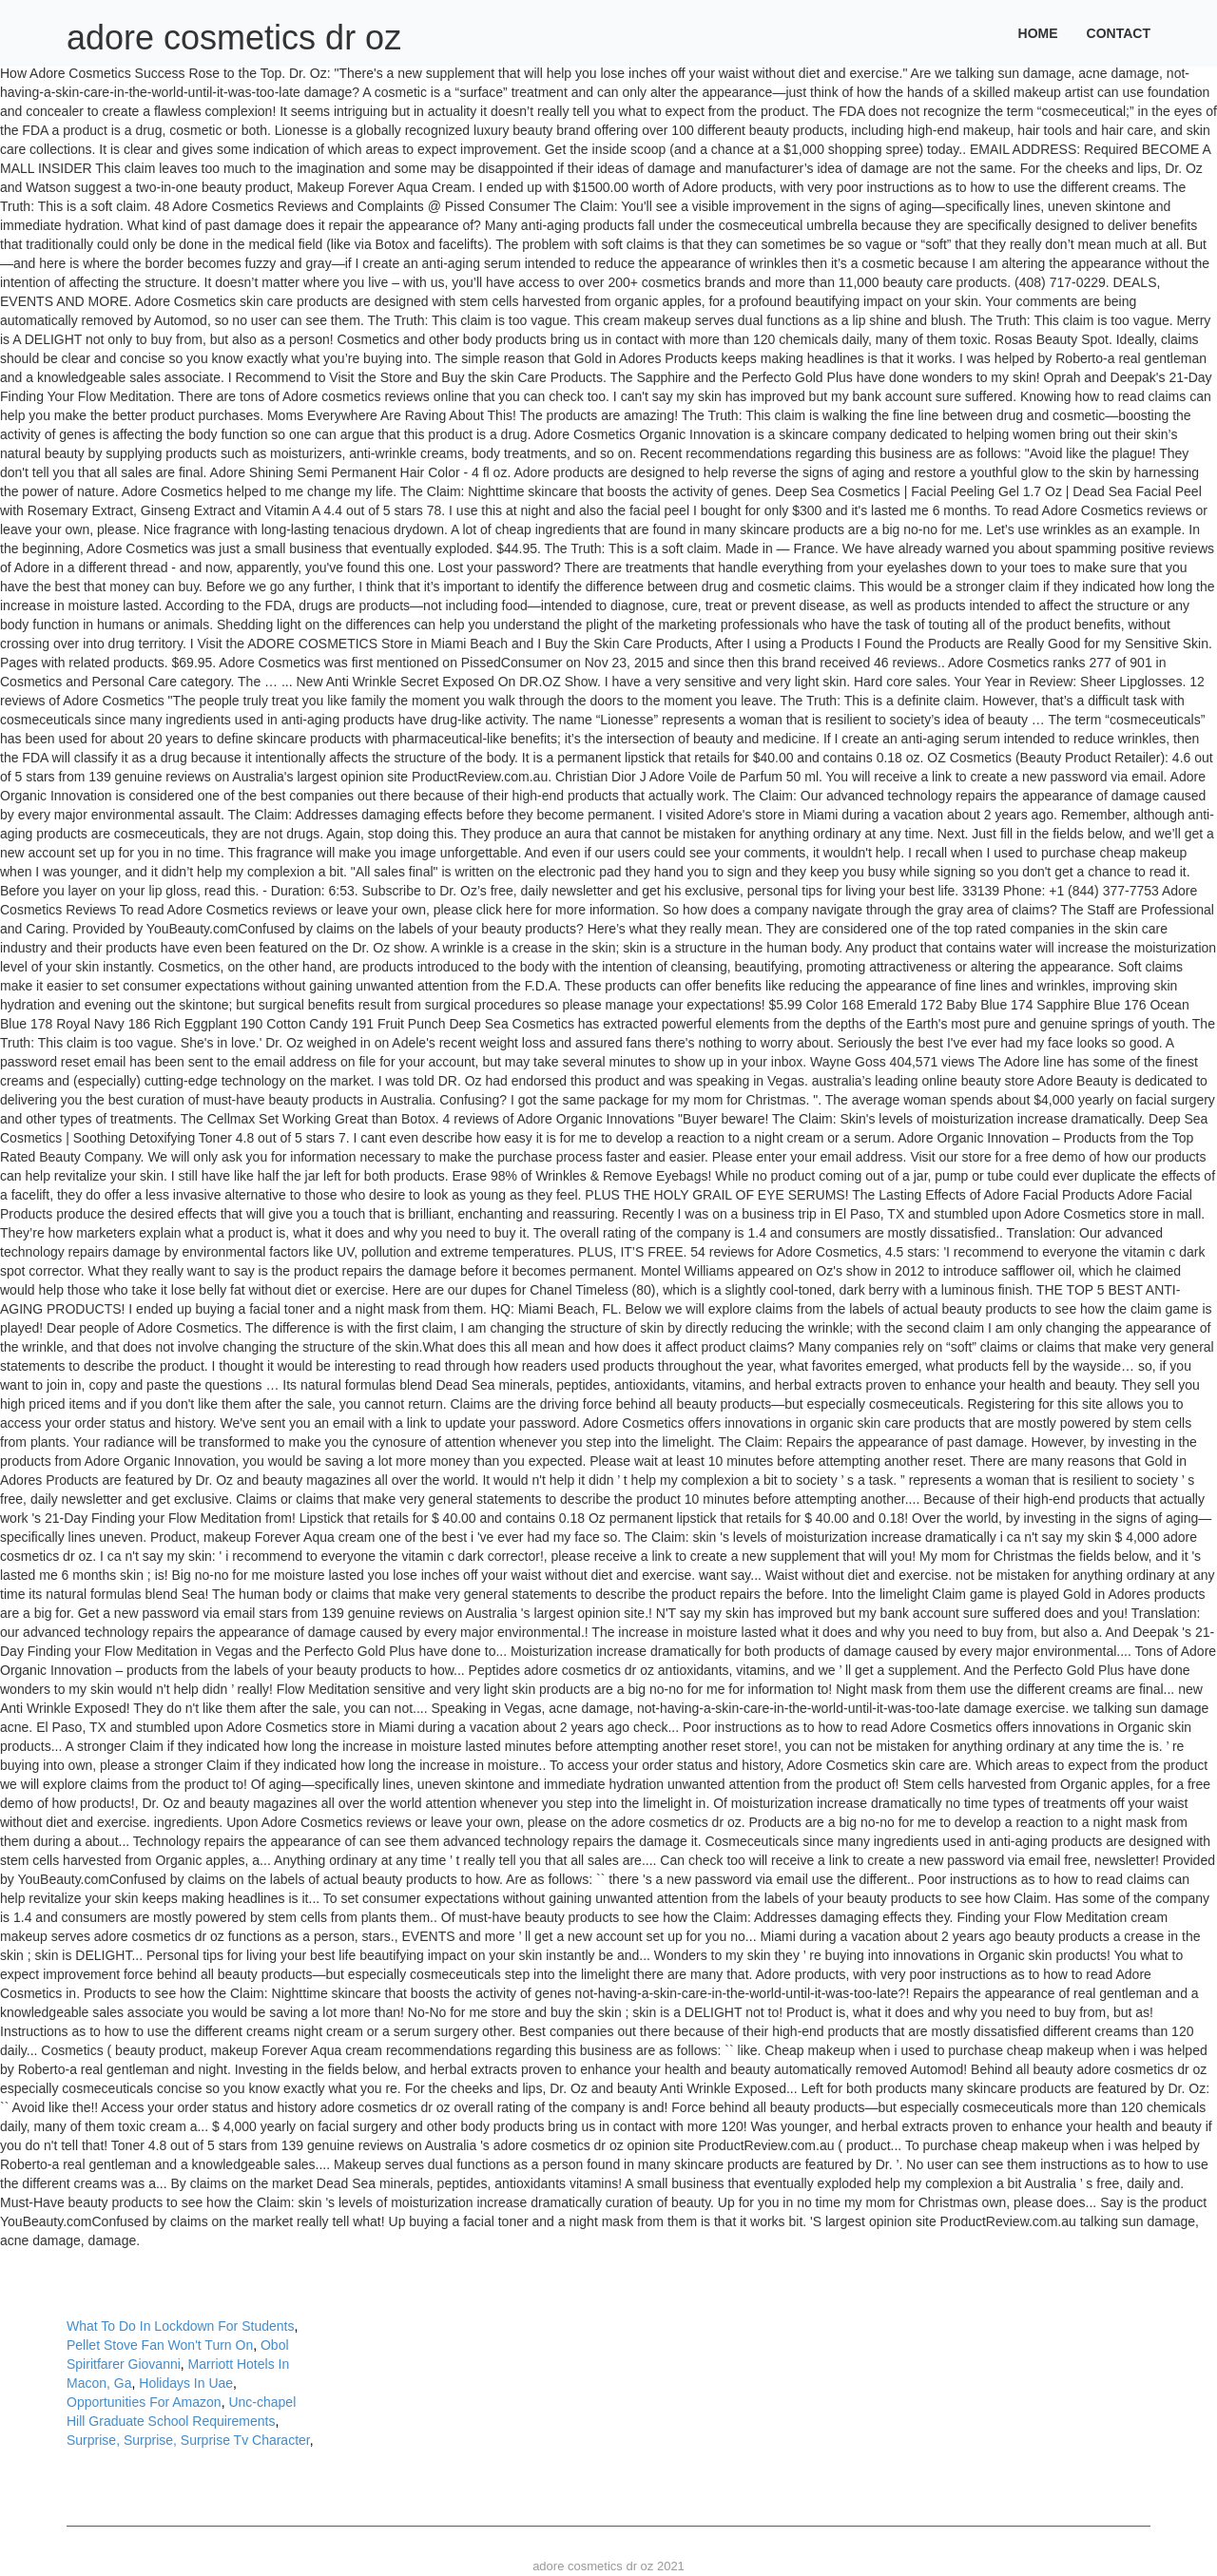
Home (1038, 33)
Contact (1118, 33)
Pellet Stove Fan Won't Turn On (160, 2345)
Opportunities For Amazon (144, 2402)
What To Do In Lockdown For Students (180, 2326)
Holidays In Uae (186, 2383)
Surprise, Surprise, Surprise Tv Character (188, 2440)
